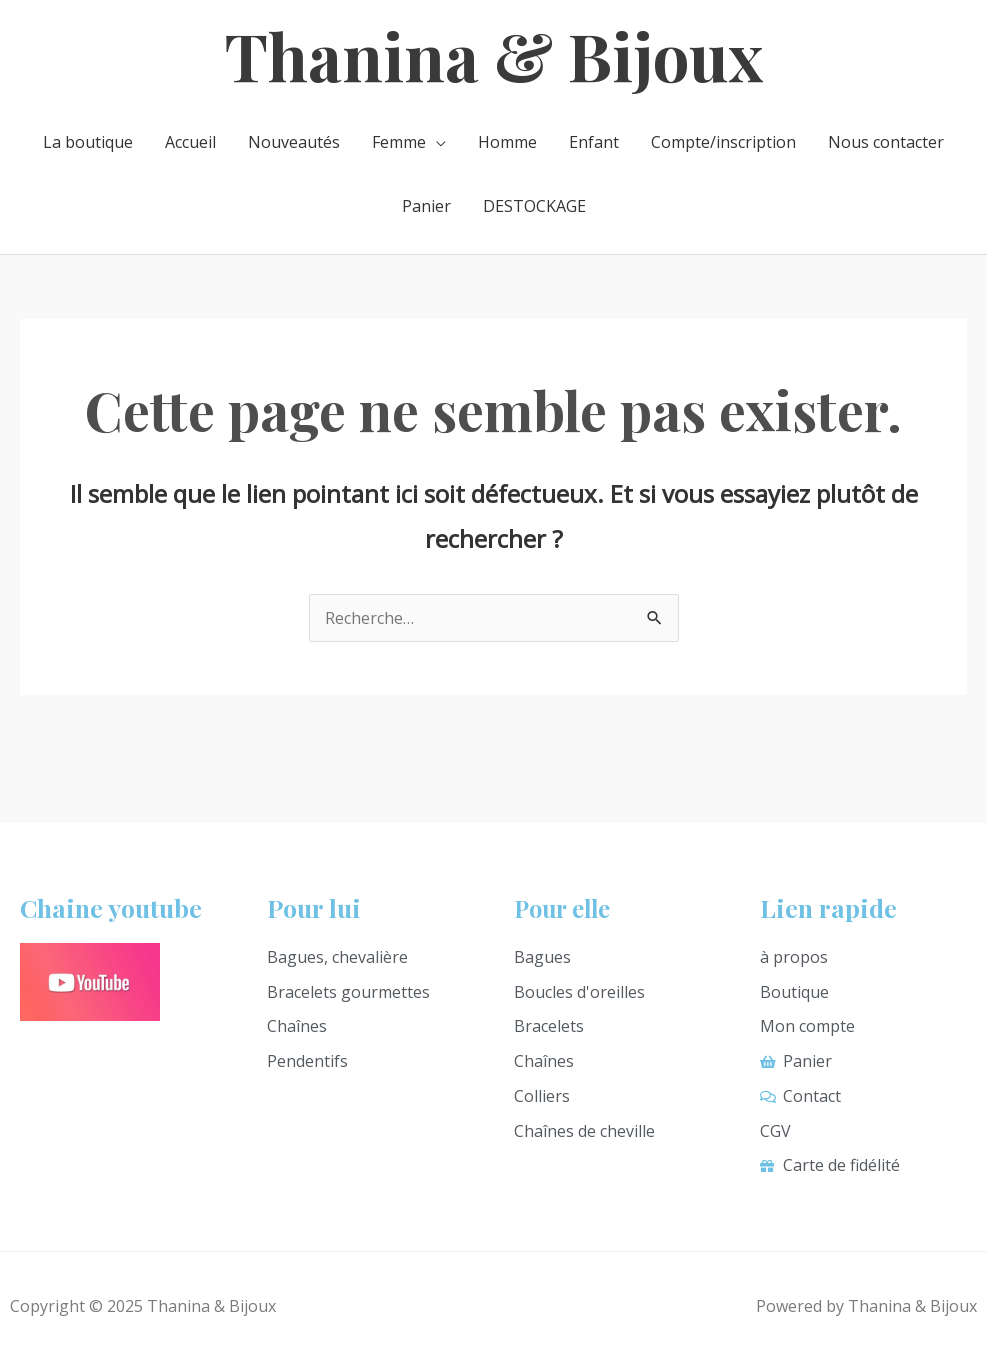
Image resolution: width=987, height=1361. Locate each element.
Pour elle (566, 907)
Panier (426, 206)
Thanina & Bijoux (493, 55)
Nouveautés (294, 142)
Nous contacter (886, 142)
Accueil (190, 142)
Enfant (594, 142)
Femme (399, 142)
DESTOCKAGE (534, 206)
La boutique (88, 142)
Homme (507, 142)
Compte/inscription (723, 142)
